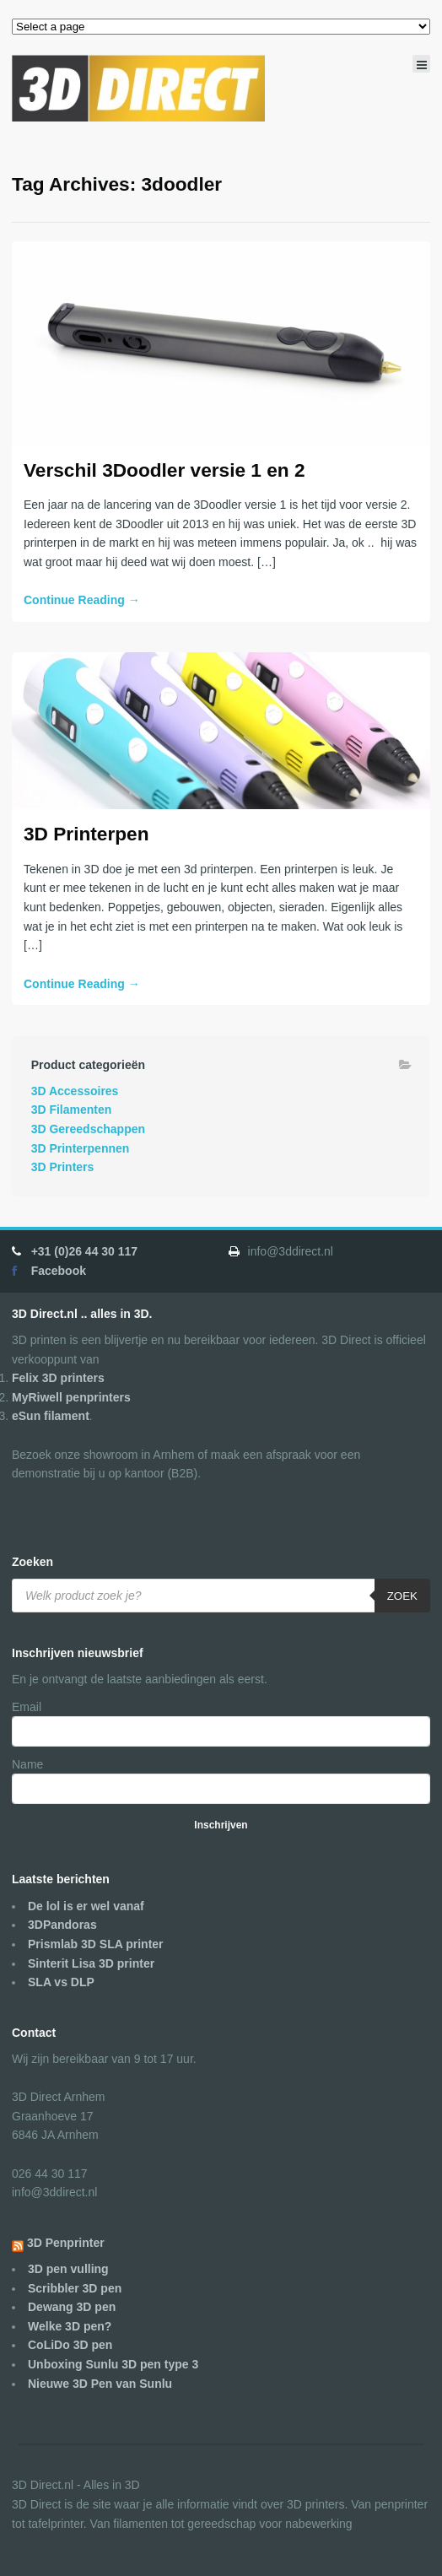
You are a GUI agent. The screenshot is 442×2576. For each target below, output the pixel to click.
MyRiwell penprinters (71, 1397)
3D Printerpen (86, 834)
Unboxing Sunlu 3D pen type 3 (113, 2364)
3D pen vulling (68, 2269)
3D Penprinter (66, 2242)
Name (27, 1764)
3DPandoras (62, 1924)
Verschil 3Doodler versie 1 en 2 (164, 470)
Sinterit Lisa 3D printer (91, 1963)
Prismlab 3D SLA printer (96, 1944)
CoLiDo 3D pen (70, 2345)
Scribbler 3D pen (74, 2288)
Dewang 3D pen (72, 2307)
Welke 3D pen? (69, 2326)
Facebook (58, 1270)
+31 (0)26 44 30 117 (84, 1251)
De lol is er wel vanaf (86, 1906)
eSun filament (50, 1416)
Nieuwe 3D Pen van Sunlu (100, 2383)
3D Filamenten (71, 1109)
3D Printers (62, 1167)
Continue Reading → (82, 600)
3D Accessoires (75, 1091)
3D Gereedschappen (88, 1129)
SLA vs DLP (61, 1982)
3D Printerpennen (80, 1148)
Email (26, 1707)
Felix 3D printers (58, 1378)
